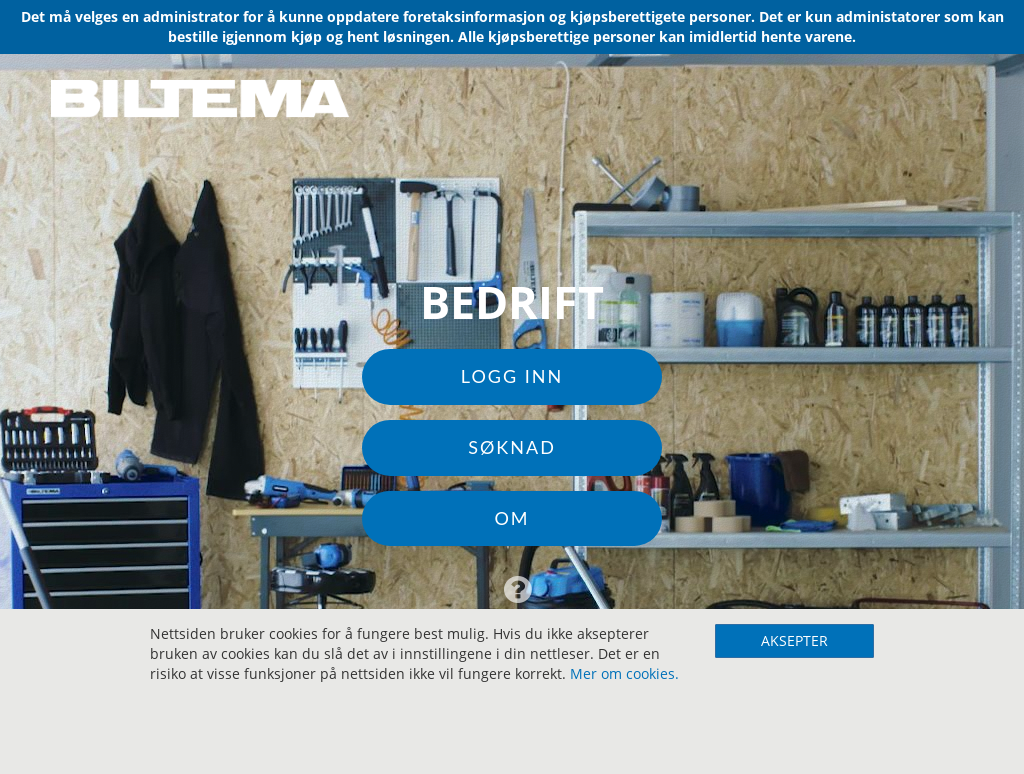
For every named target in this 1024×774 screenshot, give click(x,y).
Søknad (512, 447)
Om (511, 518)
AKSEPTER (794, 640)
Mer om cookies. (624, 673)
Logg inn (512, 376)
